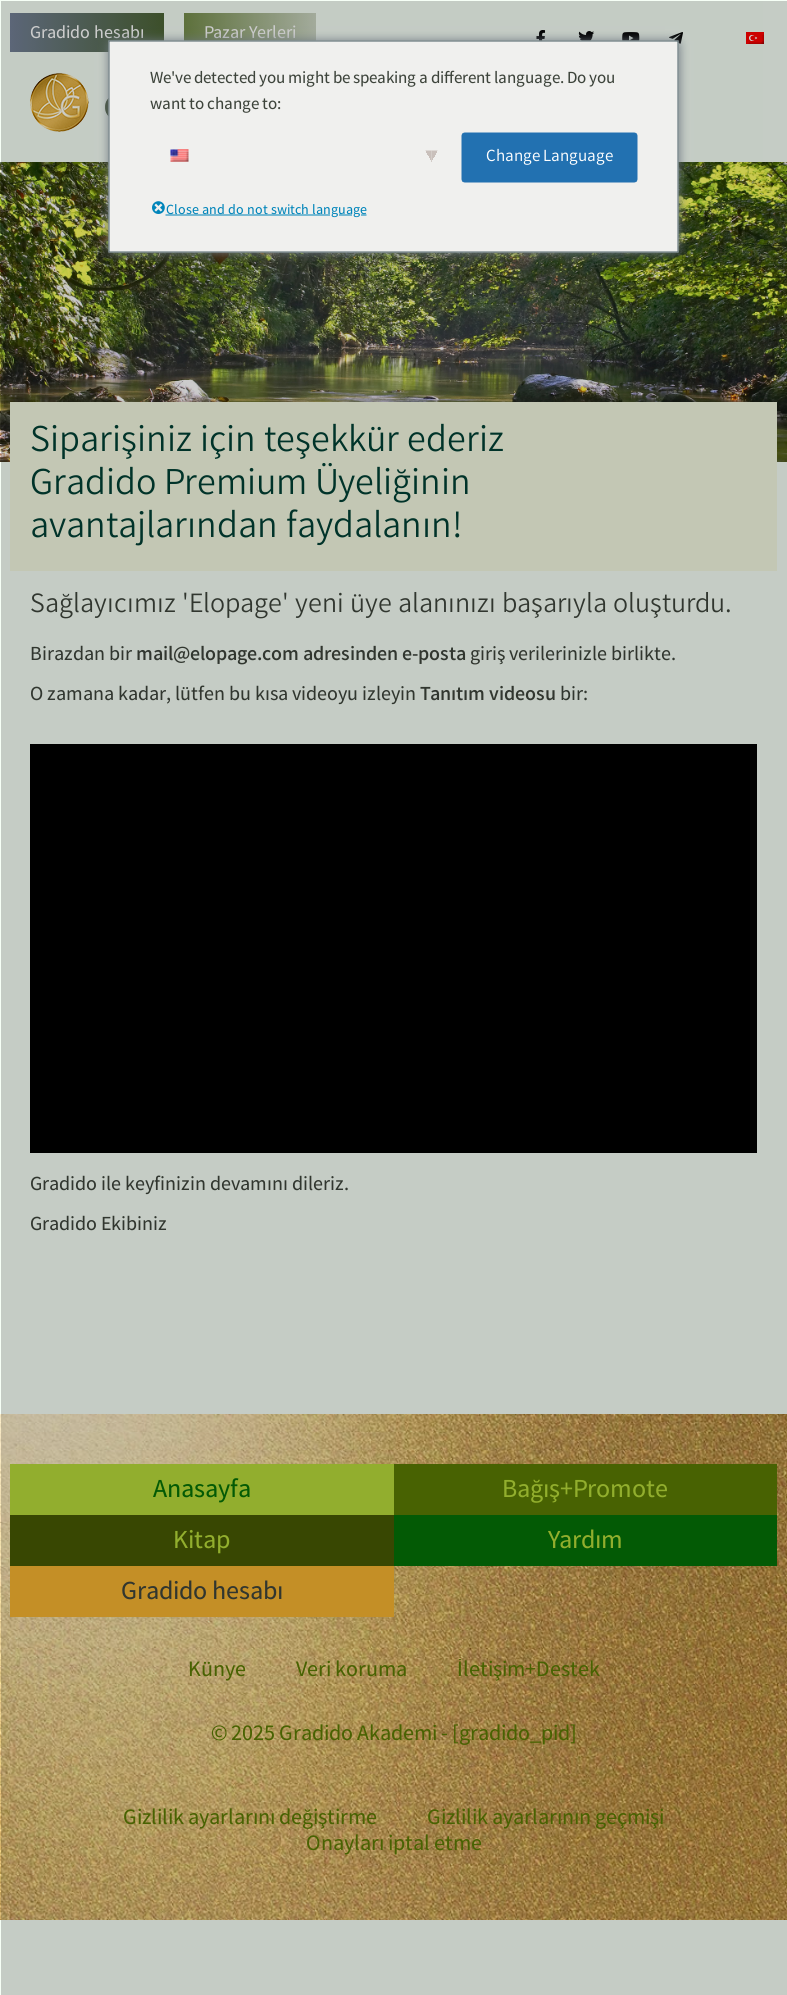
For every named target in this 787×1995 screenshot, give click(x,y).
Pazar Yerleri (250, 34)
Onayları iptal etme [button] (394, 1846)
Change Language (549, 156)
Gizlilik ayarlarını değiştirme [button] (250, 1820)
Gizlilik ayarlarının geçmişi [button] (545, 1820)
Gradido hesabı (87, 34)
